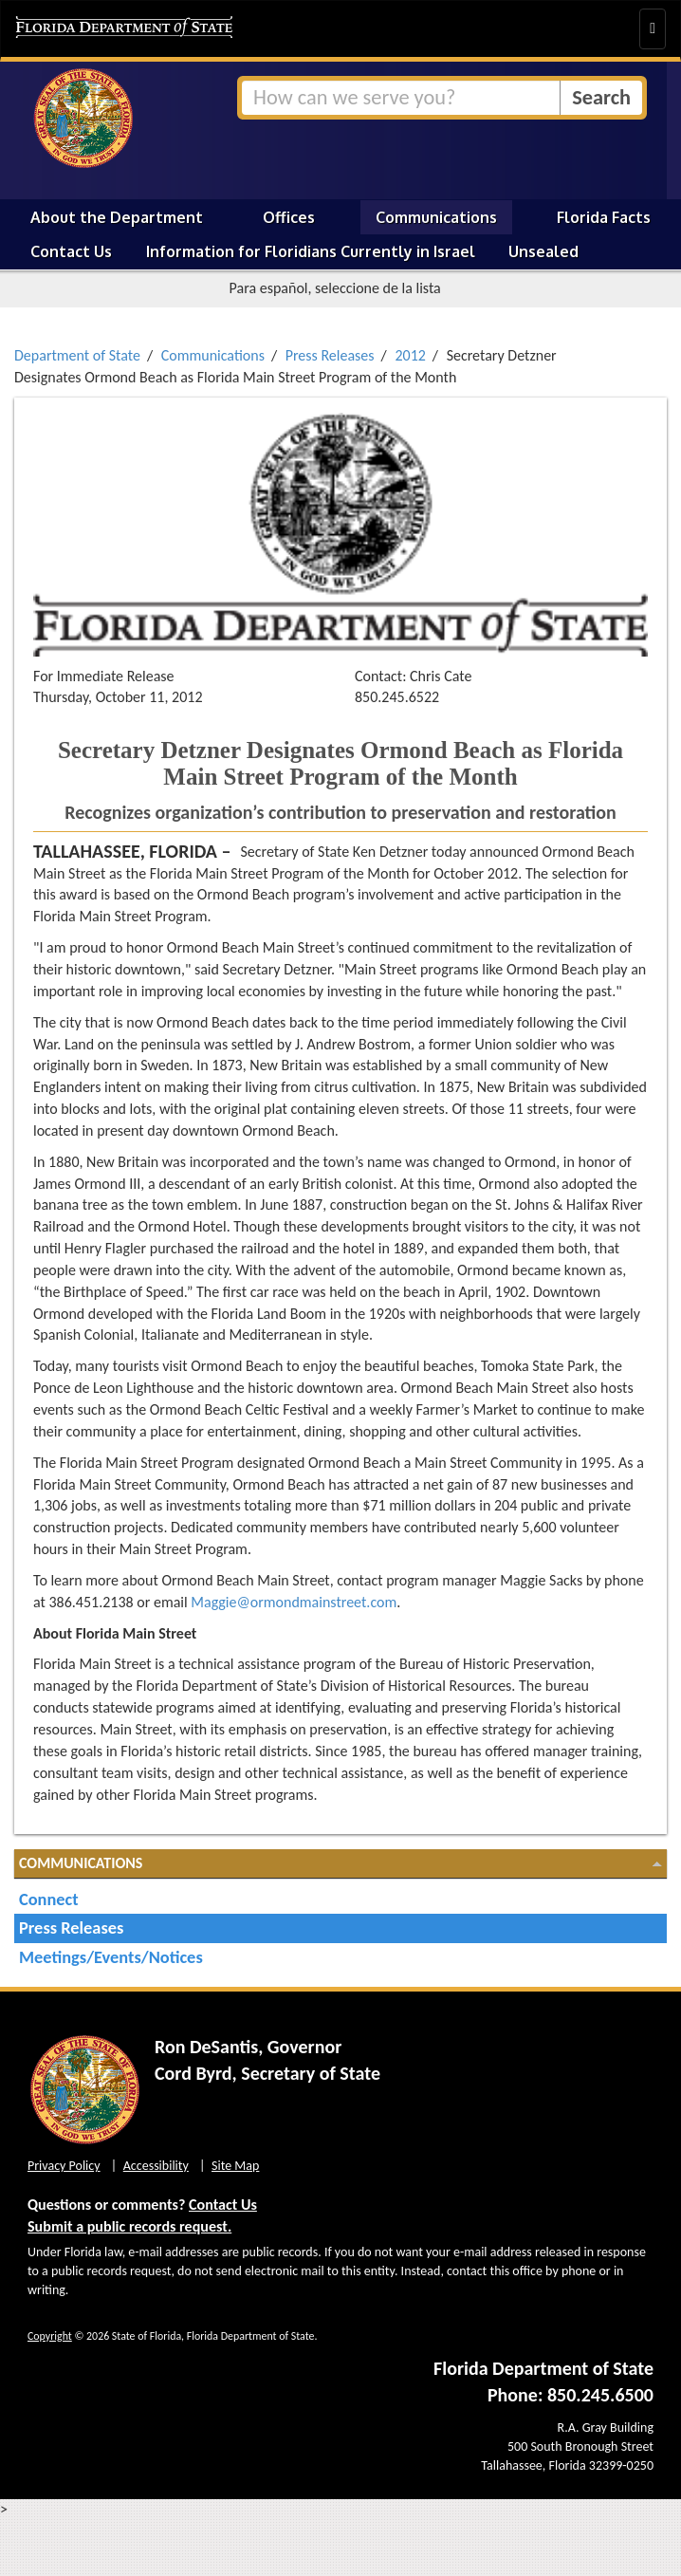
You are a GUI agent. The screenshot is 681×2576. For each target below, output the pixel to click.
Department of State (77, 355)
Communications (436, 217)
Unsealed (543, 251)
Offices (289, 217)
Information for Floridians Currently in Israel (310, 251)
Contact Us (71, 251)
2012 (410, 355)
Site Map (235, 2166)
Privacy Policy (64, 2166)
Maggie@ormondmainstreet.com (293, 1602)
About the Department (116, 217)
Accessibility (156, 2166)
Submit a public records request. (129, 2226)
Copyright (50, 2336)
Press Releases (330, 355)
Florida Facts (604, 217)
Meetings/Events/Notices (111, 1957)
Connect (49, 1899)
